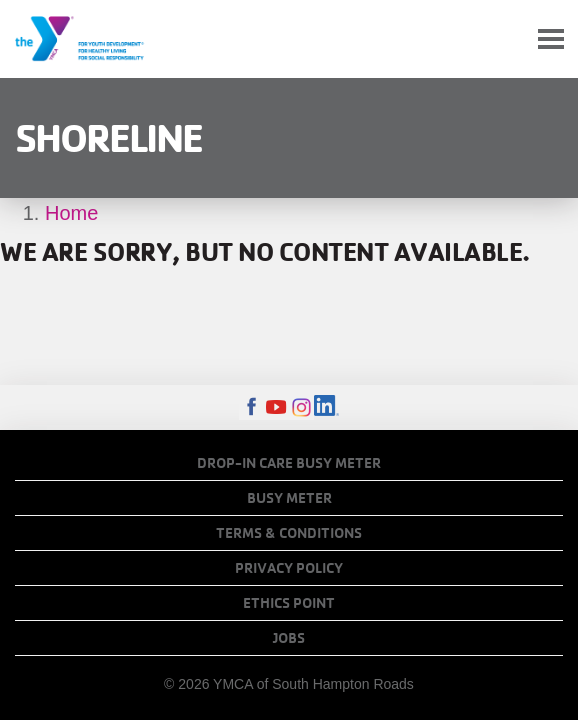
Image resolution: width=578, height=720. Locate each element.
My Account (504, 39)
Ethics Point (289, 603)
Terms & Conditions (289, 533)
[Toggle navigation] (551, 39)
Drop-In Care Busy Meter (289, 463)
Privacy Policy (289, 568)
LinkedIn (326, 407)
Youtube (276, 407)
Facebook (251, 407)
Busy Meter (289, 498)
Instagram (301, 407)
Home (71, 213)
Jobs (289, 638)
